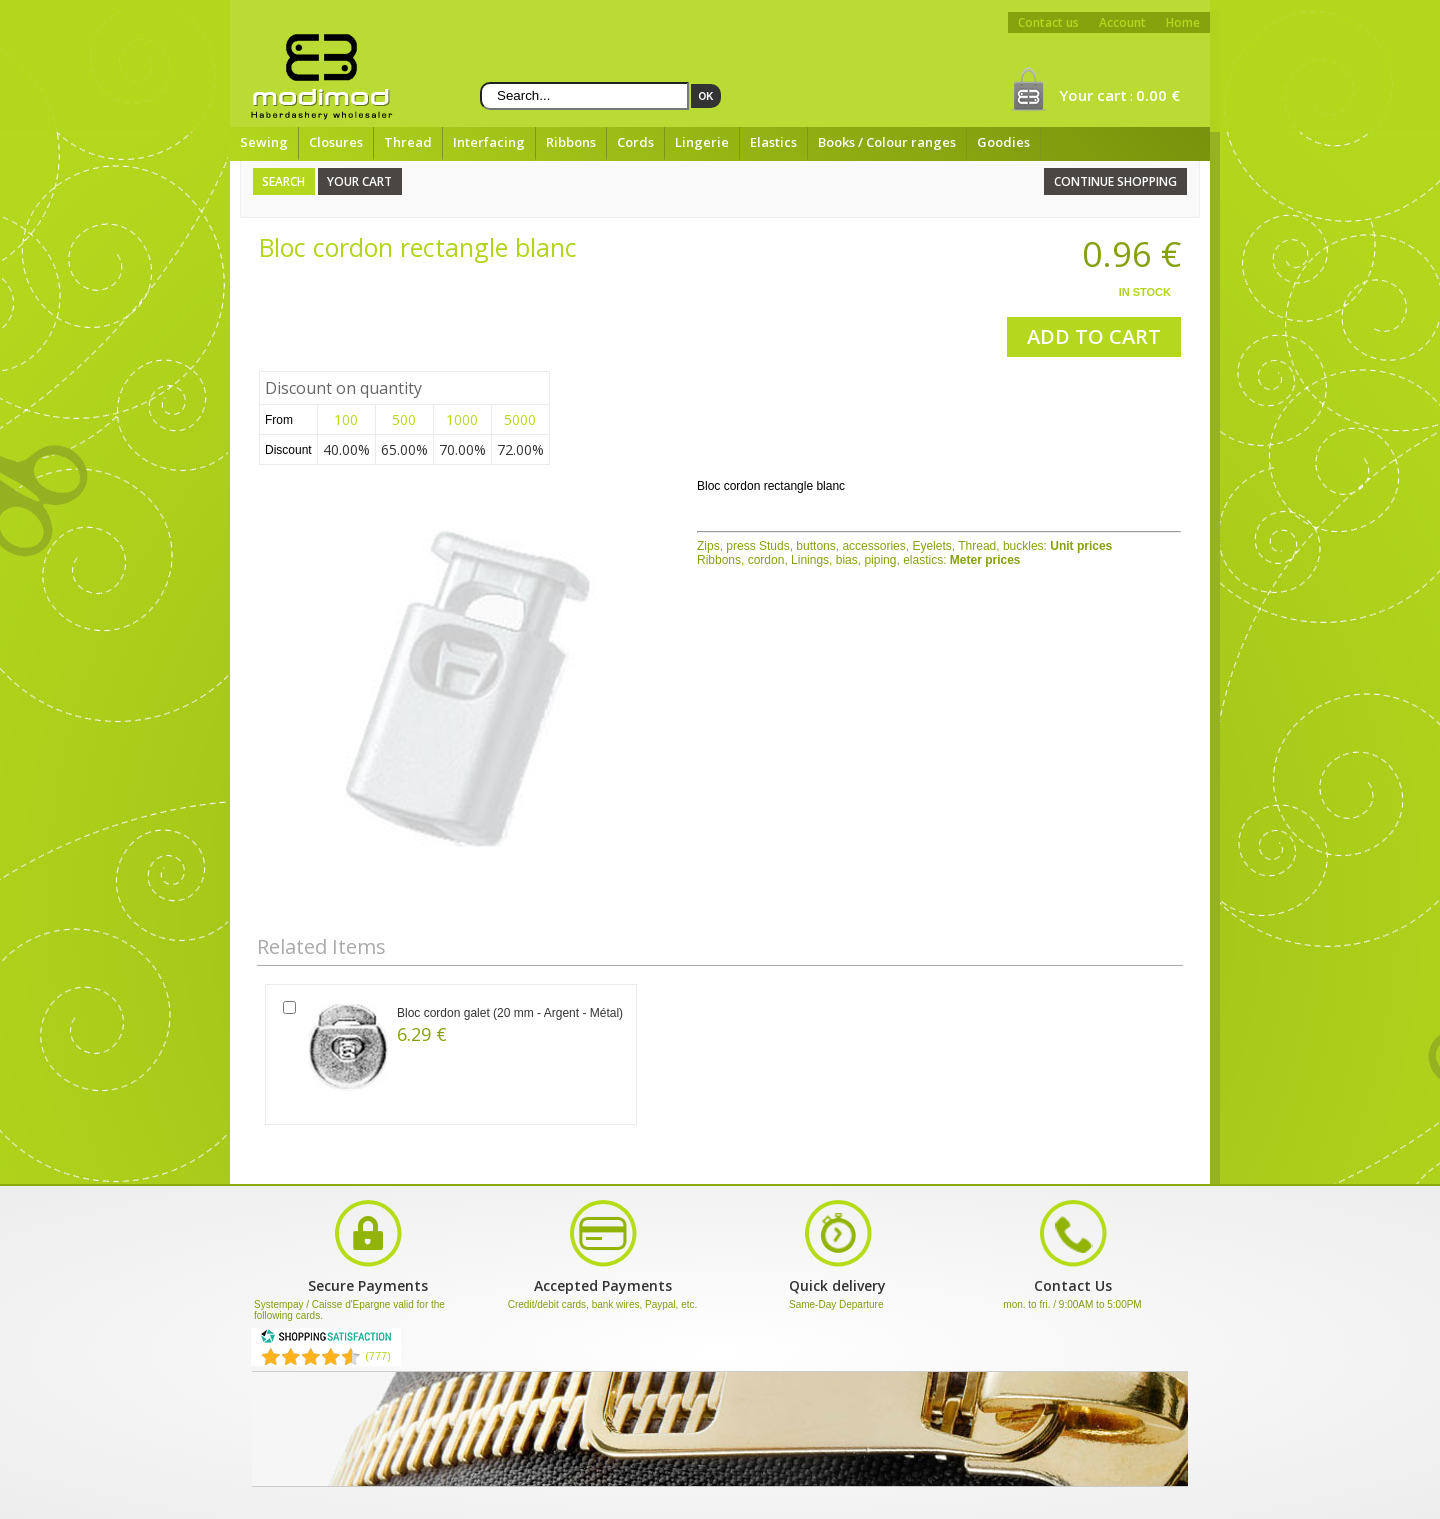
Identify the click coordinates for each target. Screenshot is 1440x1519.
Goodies (1003, 142)
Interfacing (489, 142)
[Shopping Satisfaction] (326, 1340)
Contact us (1048, 22)
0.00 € (1158, 95)
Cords (635, 142)
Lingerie (702, 142)
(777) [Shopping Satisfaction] (378, 1356)
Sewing (264, 142)
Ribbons (571, 142)
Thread (408, 142)
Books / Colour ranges (887, 142)
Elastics (773, 142)
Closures (336, 142)
